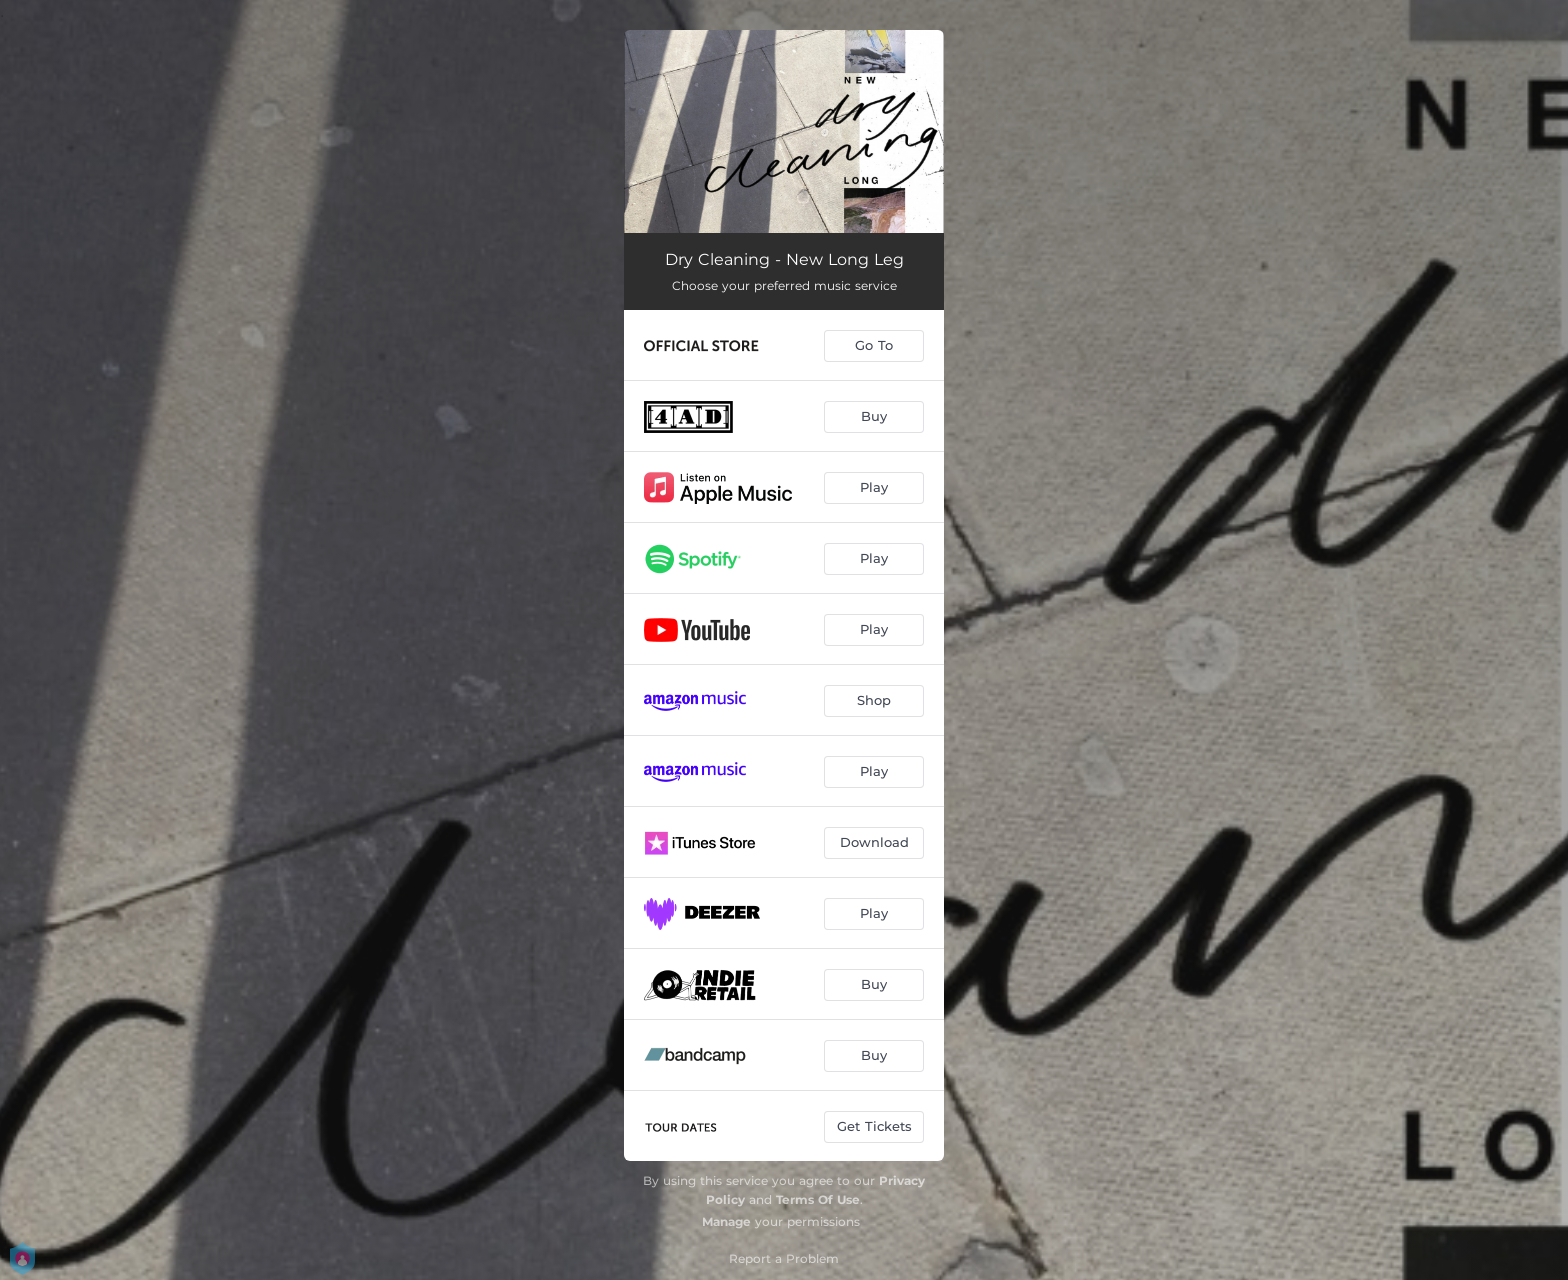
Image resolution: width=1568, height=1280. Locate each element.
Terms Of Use (818, 1199)
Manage (726, 1221)
